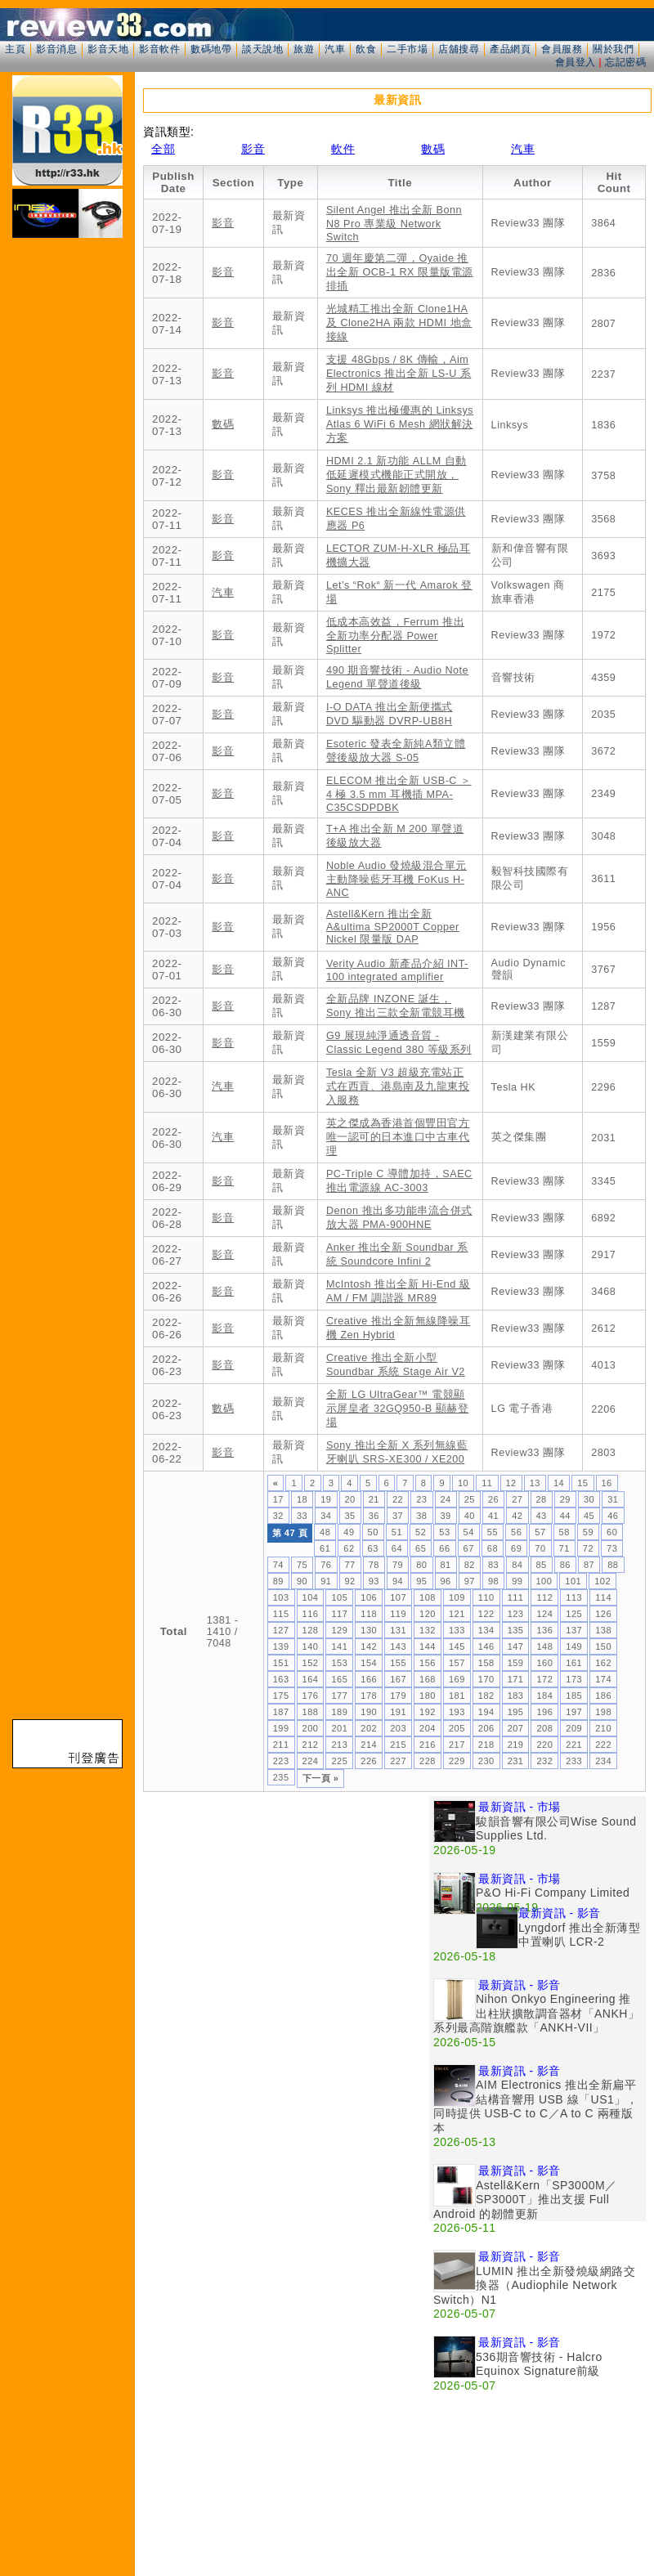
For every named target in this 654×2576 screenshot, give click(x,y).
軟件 (343, 148)
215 (398, 1744)
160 (544, 1663)
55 (492, 1532)
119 (398, 1614)
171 (516, 1679)
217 (457, 1744)
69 (516, 1548)
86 (565, 1565)
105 (339, 1597)
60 (612, 1532)
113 (574, 1597)
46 (612, 1516)
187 (281, 1712)
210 (603, 1728)
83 (493, 1565)
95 (421, 1581)
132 (427, 1630)
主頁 (15, 49)
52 (420, 1532)
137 (574, 1630)
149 (574, 1646)
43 (541, 1516)
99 (517, 1581)
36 (374, 1516)
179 (398, 1695)
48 (325, 1532)
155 (398, 1663)
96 (446, 1581)
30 (589, 1499)
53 (444, 1532)
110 (486, 1597)
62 (348, 1548)
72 (588, 1548)
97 (469, 1581)
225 (339, 1761)
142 (369, 1646)
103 (281, 1597)
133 (457, 1630)
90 (302, 1581)
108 (427, 1597)
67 (469, 1548)
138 (603, 1630)
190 (369, 1712)
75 (302, 1565)
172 (544, 1679)
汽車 (335, 49)
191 (398, 1712)
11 (487, 1483)
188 (310, 1712)
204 (427, 1728)
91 (325, 1581)
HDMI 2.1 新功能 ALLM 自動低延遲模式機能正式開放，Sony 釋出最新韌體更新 (396, 475)
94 (397, 1581)
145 (457, 1646)
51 (397, 1532)
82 (469, 1565)
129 (339, 1630)
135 (516, 1630)
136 (544, 1630)
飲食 (366, 49)
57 (540, 1532)
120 (427, 1614)
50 (373, 1532)
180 (427, 1695)
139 (281, 1646)
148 (544, 1646)
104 (310, 1597)
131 (398, 1630)
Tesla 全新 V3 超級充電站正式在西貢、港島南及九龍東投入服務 (398, 1086)
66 (444, 1548)
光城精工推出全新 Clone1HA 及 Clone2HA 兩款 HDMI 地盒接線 (399, 323)
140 (310, 1646)
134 (486, 1630)
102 (602, 1581)
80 (421, 1565)
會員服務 (561, 49)
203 (398, 1728)
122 (486, 1614)
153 (339, 1663)
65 (420, 1548)
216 (427, 1744)
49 (348, 1532)
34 (325, 1516)
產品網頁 (510, 49)
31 (612, 1499)
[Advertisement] (193, 1989)
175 (281, 1695)
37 (397, 1516)
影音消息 (56, 49)
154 (369, 1663)
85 (541, 1565)
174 (603, 1679)
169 (457, 1679)
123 (516, 1614)
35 (350, 1516)
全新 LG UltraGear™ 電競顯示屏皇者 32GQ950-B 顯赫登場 (397, 1408)
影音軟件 (159, 49)
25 (469, 1499)
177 (339, 1695)
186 (603, 1695)
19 (325, 1499)
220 (544, 1744)
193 (457, 1712)
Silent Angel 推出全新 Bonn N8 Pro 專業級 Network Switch (394, 223)
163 (281, 1679)
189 (339, 1712)
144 (427, 1646)
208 (544, 1728)
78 (374, 1565)
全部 (163, 148)
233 (574, 1761)
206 (486, 1728)
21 (374, 1499)
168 (427, 1679)
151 (281, 1663)
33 (302, 1516)
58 (564, 1532)
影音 (253, 148)
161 (574, 1663)
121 (457, 1614)
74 (278, 1565)
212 (310, 1744)
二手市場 (407, 49)
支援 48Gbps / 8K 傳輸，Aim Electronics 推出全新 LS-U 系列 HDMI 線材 (399, 373)
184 (544, 1695)
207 (516, 1728)
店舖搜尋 (458, 49)
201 (339, 1728)
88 (612, 1565)
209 (574, 1728)
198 (603, 1712)
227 (398, 1761)
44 (565, 1516)
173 (574, 1679)
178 (369, 1695)
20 (350, 1499)
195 (516, 1712)
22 (397, 1499)
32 (278, 1516)
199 (281, 1728)
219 (516, 1744)
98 (493, 1581)
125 (574, 1614)
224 (310, 1761)
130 (369, 1630)
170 (486, 1679)
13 (535, 1483)
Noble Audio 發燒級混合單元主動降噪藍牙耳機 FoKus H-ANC (396, 879)
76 (325, 1565)
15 (582, 1483)
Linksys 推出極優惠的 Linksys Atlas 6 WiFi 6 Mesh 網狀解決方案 (399, 424)
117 (339, 1614)
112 (544, 1597)
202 (369, 1728)
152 (310, 1663)
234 (603, 1761)
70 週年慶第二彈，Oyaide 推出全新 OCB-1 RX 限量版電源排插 (399, 272)
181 (457, 1695)
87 (589, 1565)
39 (446, 1516)
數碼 (433, 148)
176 (310, 1695)
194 (486, 1712)
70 (540, 1548)
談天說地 (262, 49)
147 (516, 1646)
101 (573, 1581)
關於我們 (613, 49)
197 (574, 1712)
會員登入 (575, 62)
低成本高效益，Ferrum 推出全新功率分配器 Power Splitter (395, 635)
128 (310, 1630)
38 (421, 1516)
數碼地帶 (210, 49)
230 (486, 1761)
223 (281, 1761)
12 (511, 1483)
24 (446, 1499)
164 (310, 1679)
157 (457, 1663)
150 (603, 1646)
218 (486, 1744)
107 (398, 1597)
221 (574, 1744)
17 (278, 1499)
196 (544, 1712)
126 (603, 1614)
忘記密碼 (625, 62)
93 (374, 1581)
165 (339, 1679)
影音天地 (107, 49)
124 (544, 1614)
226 (369, 1761)
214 (369, 1744)
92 (350, 1581)
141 (339, 1646)
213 (339, 1744)
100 (544, 1581)
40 (469, 1516)
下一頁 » (320, 1778)
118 (369, 1614)
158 (486, 1663)
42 (517, 1516)
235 (281, 1777)
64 (397, 1548)
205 (457, 1728)
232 (544, 1761)
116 (310, 1614)
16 (607, 1483)
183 (516, 1695)
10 (463, 1483)
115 (281, 1614)
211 (281, 1744)
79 (397, 1565)
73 (612, 1548)
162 (603, 1663)
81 (446, 1565)
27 (517, 1499)
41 (493, 1516)
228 (427, 1761)
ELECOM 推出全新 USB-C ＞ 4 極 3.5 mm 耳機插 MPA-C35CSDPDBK (399, 794)
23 (421, 1499)
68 (492, 1548)
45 (589, 1516)
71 (564, 1548)
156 (427, 1663)
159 (516, 1663)
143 (398, 1646)
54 (469, 1532)
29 (565, 1499)
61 (325, 1548)
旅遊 (303, 49)
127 (281, 1630)
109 (457, 1597)
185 (574, 1695)
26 (493, 1499)
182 (486, 1695)
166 (369, 1679)
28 (541, 1499)
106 (369, 1597)
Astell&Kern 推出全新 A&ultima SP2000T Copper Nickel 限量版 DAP (392, 926)
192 (427, 1712)
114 (603, 1597)
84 (517, 1565)
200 (310, 1728)
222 (603, 1744)
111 (516, 1597)
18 (302, 1499)
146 (486, 1646)
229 (457, 1761)
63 (373, 1548)
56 (516, 1532)
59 (588, 1532)
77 (350, 1565)
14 (558, 1483)
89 (278, 1581)
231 (516, 1761)
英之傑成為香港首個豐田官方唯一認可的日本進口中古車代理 (398, 1137)
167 (398, 1679)
